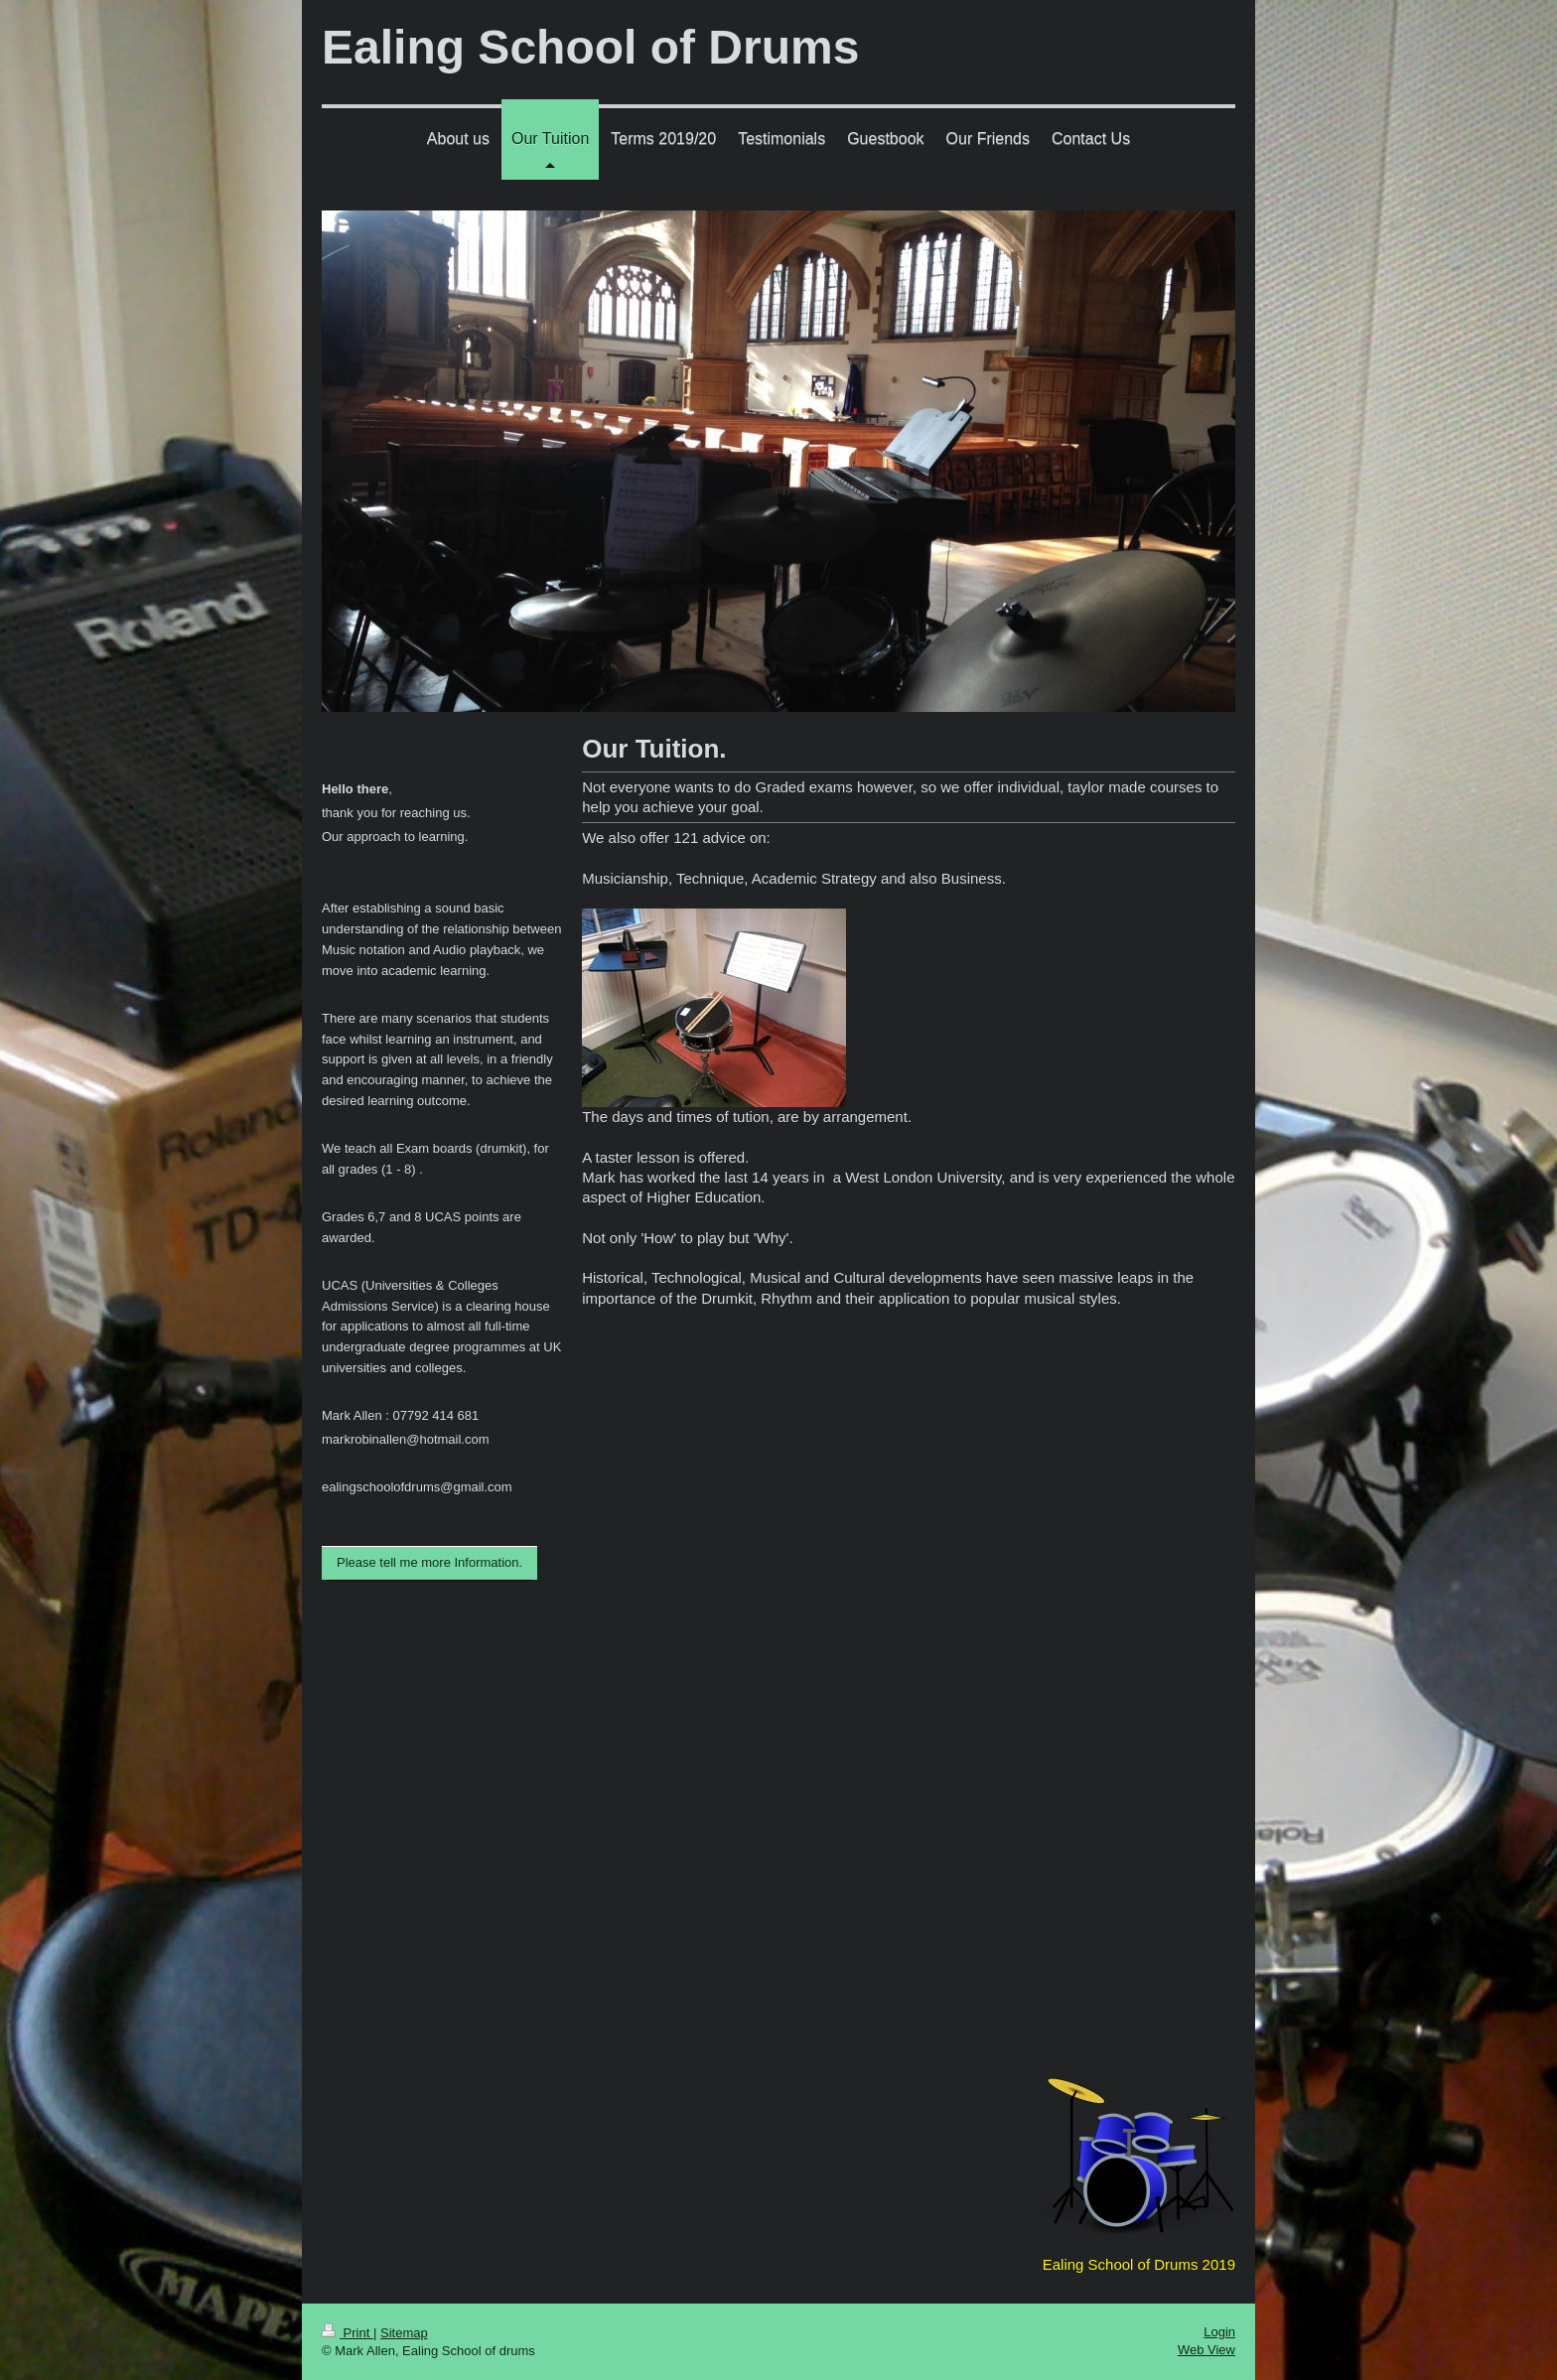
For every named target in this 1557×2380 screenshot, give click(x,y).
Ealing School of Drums (590, 47)
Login (1219, 2331)
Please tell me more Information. (429, 1562)
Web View (1206, 2349)
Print (347, 2332)
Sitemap (404, 2332)
